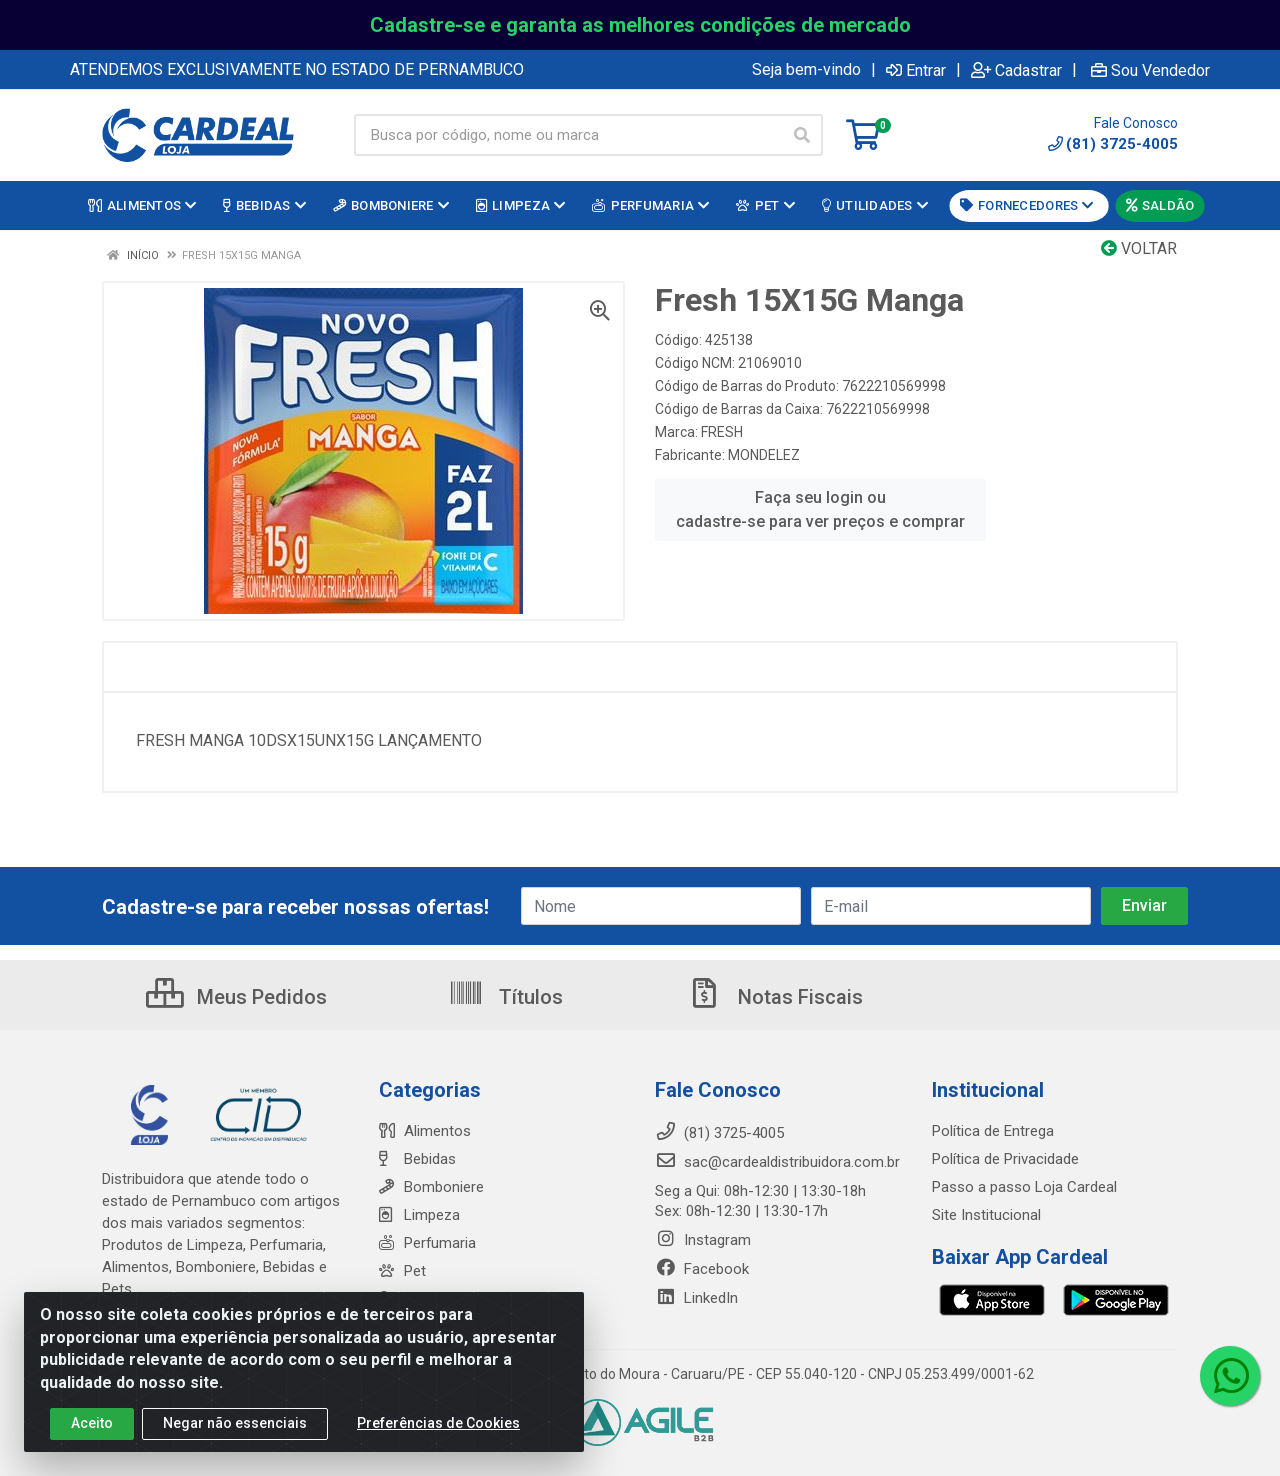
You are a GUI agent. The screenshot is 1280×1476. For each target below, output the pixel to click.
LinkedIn (696, 1298)
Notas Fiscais (775, 997)
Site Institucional (986, 1215)
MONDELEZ (764, 455)
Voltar (1139, 248)
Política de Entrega (993, 1131)
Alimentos (425, 1131)
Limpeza (419, 1215)
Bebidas (417, 1159)
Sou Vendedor (1150, 70)
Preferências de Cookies (438, 1423)
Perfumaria (428, 1243)
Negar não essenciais (235, 1423)
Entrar (916, 70)
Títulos (505, 997)
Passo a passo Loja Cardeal (1024, 1187)
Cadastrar (1016, 70)
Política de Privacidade (1005, 1159)
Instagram (703, 1240)
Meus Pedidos (236, 997)
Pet (402, 1271)
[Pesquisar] (802, 135)
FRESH (722, 432)
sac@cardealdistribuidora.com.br (777, 1162)
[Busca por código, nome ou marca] (568, 135)
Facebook (702, 1269)
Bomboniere (431, 1187)
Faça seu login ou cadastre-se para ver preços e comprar (820, 509)
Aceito (92, 1423)
